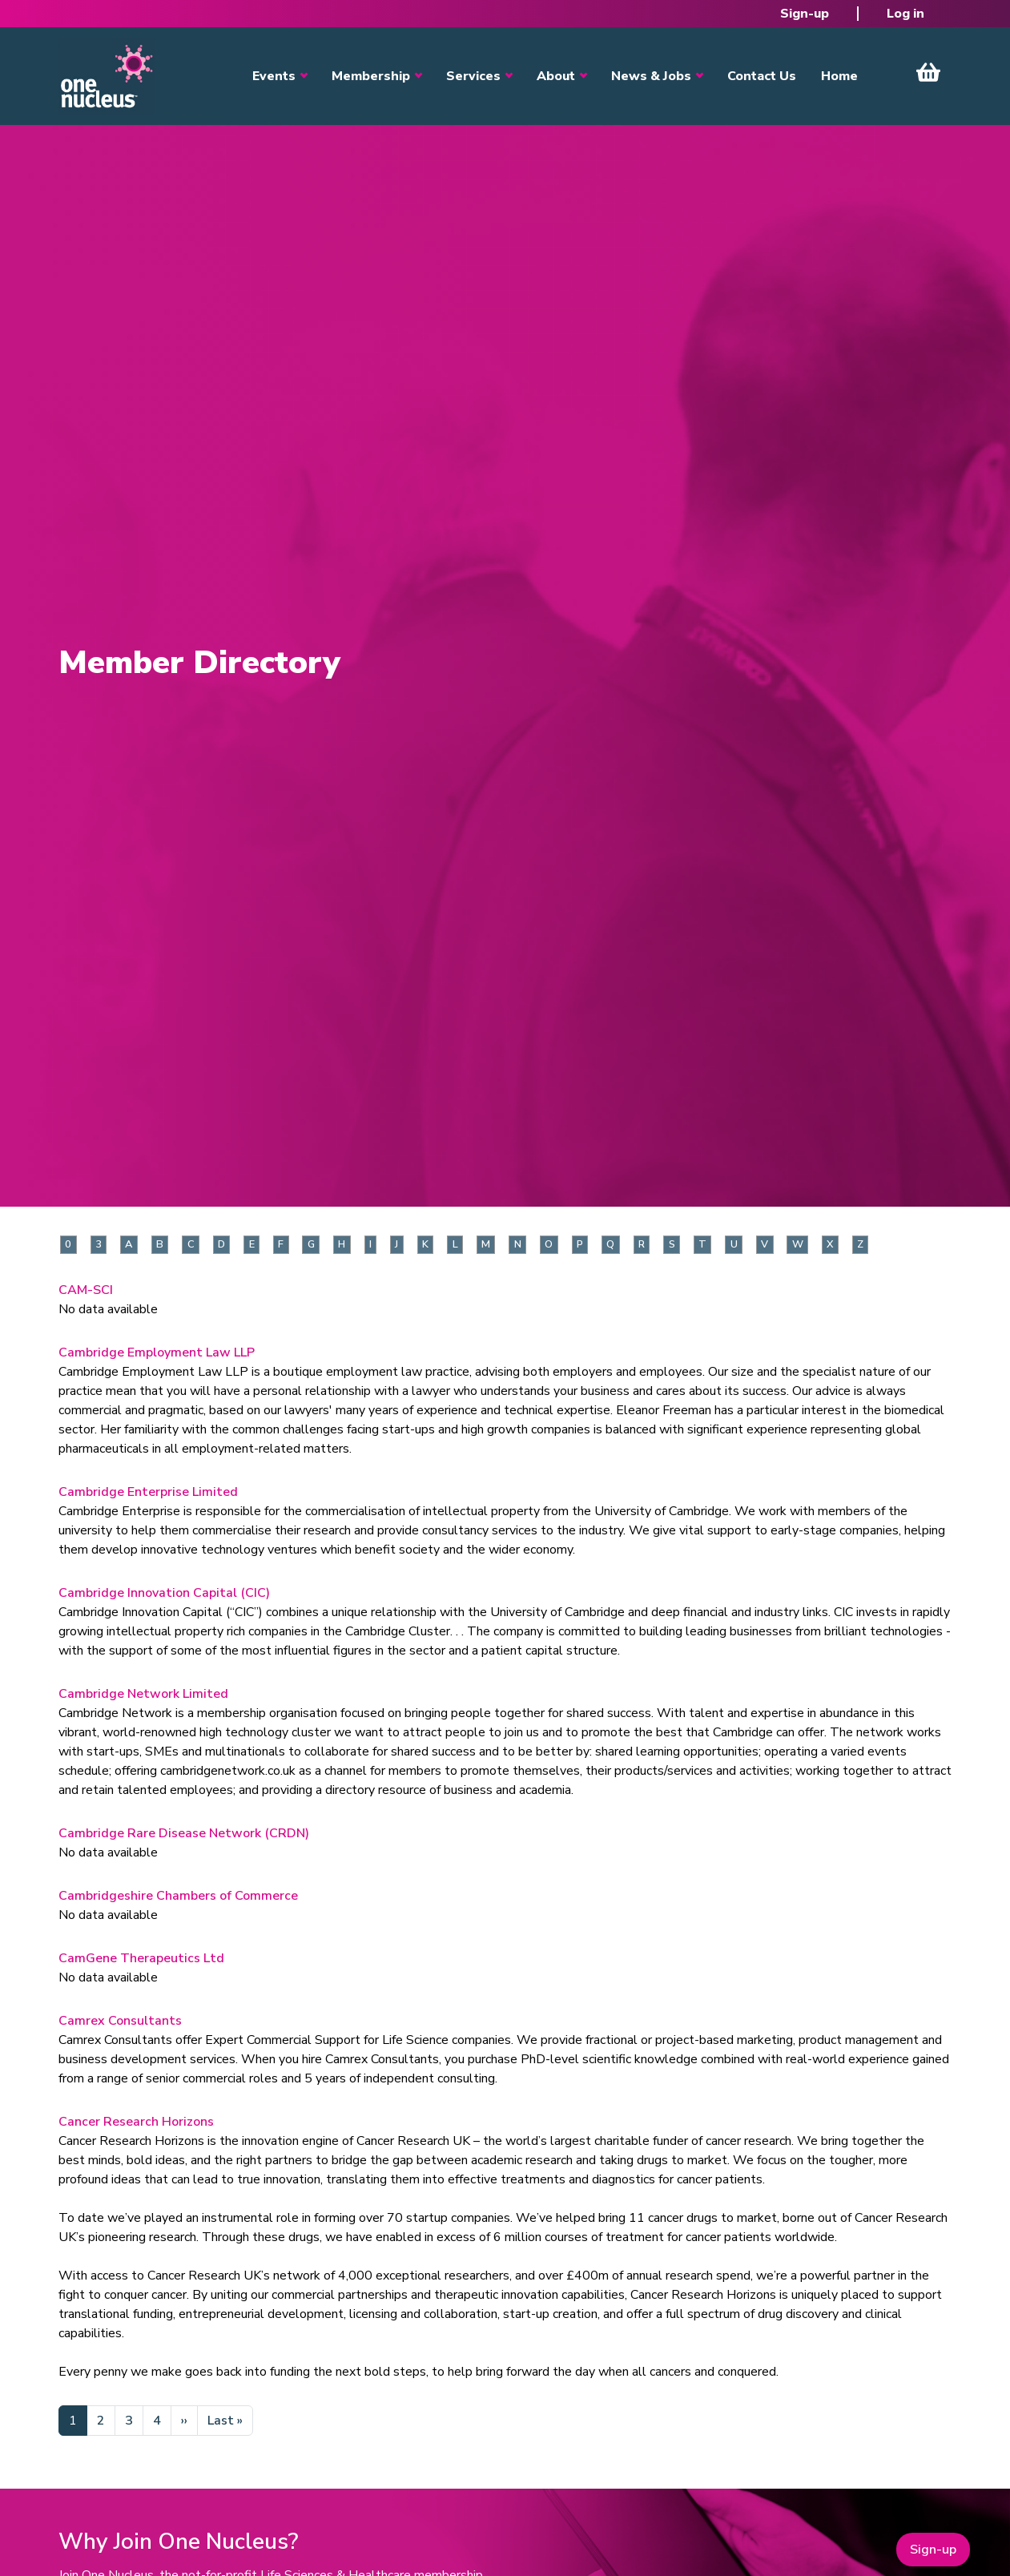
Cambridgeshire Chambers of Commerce (178, 1896)
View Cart (928, 72)
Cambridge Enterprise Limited (148, 1492)
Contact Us (761, 76)
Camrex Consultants (120, 2021)
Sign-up (804, 13)
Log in (905, 13)
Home (839, 76)
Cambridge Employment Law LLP (156, 1352)
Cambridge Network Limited (143, 1694)
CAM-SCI (85, 1290)
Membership (371, 76)
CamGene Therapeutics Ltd (141, 1958)
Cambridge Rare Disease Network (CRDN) (183, 1833)
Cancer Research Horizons (136, 2122)
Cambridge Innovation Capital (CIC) (164, 1593)
